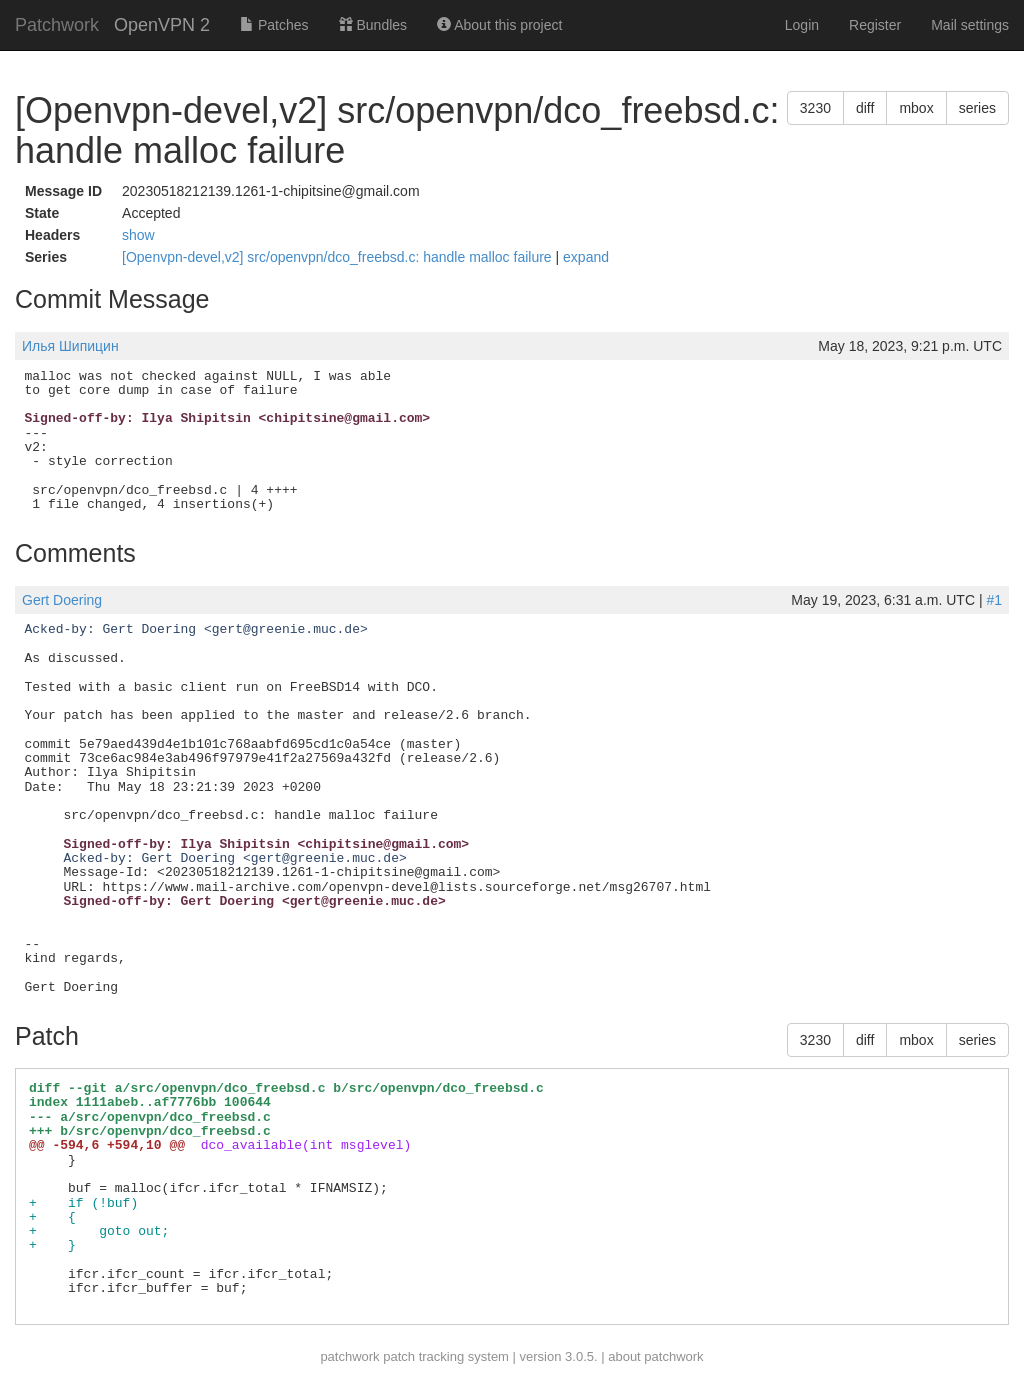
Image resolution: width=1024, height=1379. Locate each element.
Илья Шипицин (70, 346)
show (138, 235)
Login (802, 25)
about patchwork (655, 1356)
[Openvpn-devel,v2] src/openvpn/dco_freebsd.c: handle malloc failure (338, 257)
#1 (994, 600)
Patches (274, 25)
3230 (815, 108)
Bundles (373, 25)
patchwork (349, 1356)
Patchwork (57, 25)
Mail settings (970, 25)
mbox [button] (916, 108)
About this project (499, 25)
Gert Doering (62, 600)
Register (875, 25)
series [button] (977, 108)
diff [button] (865, 108)
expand (586, 257)
